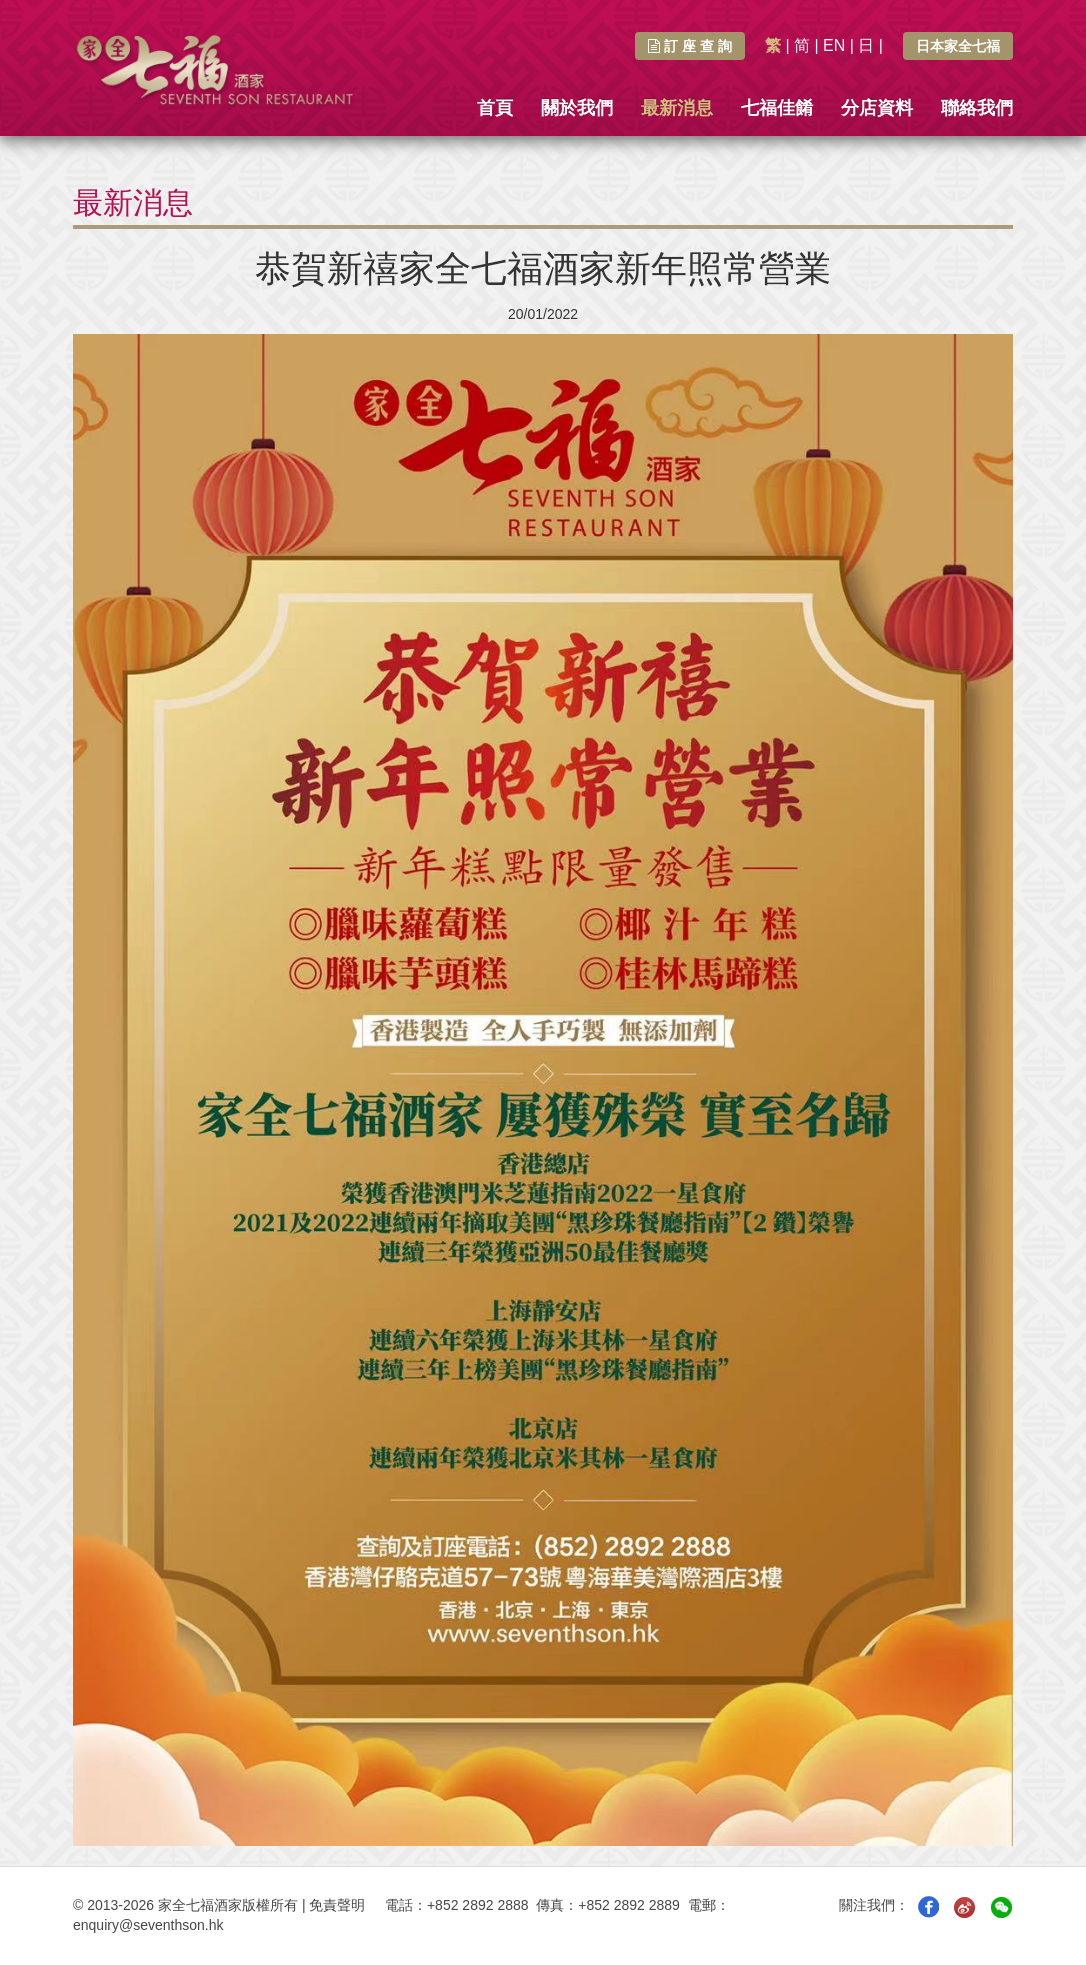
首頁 (495, 108)
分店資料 (877, 108)
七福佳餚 (777, 108)
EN (834, 45)
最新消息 (677, 108)
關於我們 (577, 108)
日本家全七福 (958, 46)
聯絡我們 (977, 108)
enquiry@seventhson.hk (148, 1925)
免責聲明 (337, 1905)
